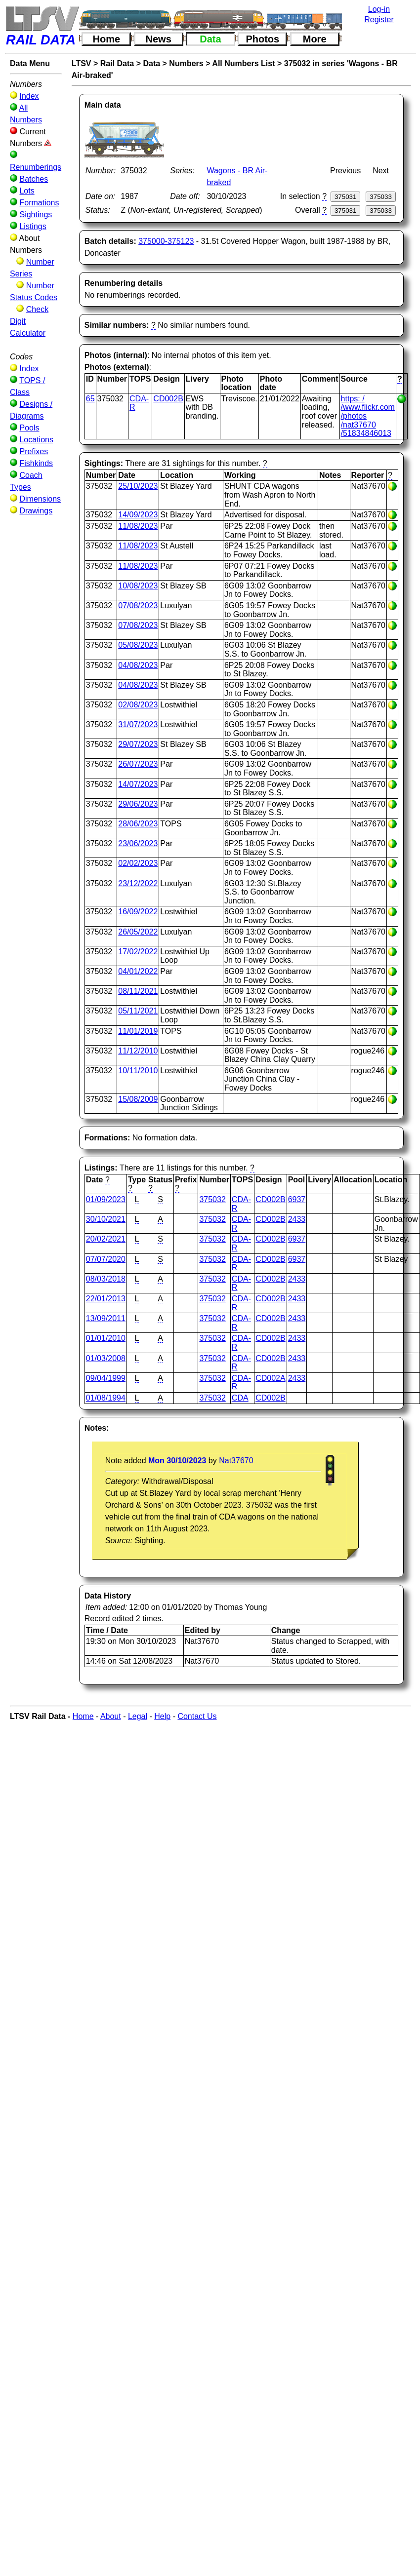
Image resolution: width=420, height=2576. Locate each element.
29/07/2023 (138, 744)
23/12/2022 (138, 883)
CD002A (270, 1378)
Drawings (35, 511)
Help (162, 1716)
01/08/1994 (106, 1398)
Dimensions (40, 499)
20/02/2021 (106, 1239)
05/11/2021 (138, 1011)
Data (210, 39)
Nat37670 (236, 1460)
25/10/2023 (138, 486)
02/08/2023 (138, 705)
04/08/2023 (138, 665)
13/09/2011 (106, 1318)
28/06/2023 (138, 824)
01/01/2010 (106, 1338)
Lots (26, 191)
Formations (39, 202)
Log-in (379, 9)
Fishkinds (36, 463)
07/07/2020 (106, 1259)
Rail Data (117, 63)
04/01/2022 (138, 971)
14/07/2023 (138, 784)
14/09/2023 (138, 514)
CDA (240, 1398)
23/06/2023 (138, 843)
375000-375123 (166, 241)
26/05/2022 (138, 932)
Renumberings (35, 167)
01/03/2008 (106, 1358)
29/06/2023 (138, 804)
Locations (36, 439)
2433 (297, 1219)
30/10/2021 (106, 1219)
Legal (137, 1716)
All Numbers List (243, 63)
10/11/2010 (138, 1070)
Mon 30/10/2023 (177, 1460)
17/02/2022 (138, 951)
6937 (297, 1199)
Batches (33, 179)
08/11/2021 (138, 991)
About (110, 1716)
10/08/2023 (138, 586)
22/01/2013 (106, 1298)
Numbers (186, 63)
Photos (262, 39)
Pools (29, 428)
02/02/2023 (138, 863)
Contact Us (196, 1716)
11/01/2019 (138, 1031)
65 (90, 398)
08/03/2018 (106, 1279)
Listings (32, 226)
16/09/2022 (138, 911)
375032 (212, 1199)
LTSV (81, 63)
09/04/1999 (106, 1378)
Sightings (35, 214)
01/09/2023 (106, 1199)
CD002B (168, 398)
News (158, 39)
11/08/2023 (138, 526)
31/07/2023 (138, 724)
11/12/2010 (138, 1051)
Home (107, 39)
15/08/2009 (138, 1099)
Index (29, 96)
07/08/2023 (138, 605)
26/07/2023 (138, 764)
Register (379, 19)
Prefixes (33, 451)
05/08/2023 (138, 645)
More (315, 39)
